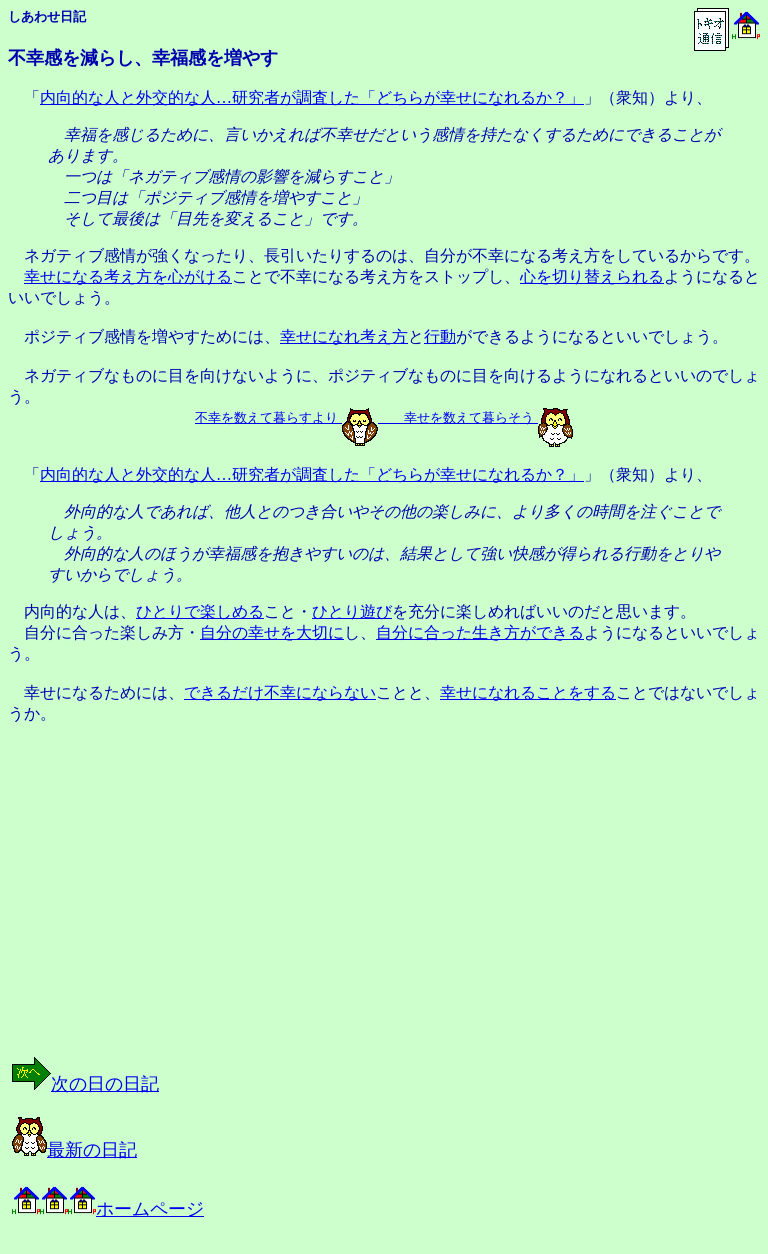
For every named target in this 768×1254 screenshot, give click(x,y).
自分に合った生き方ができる (480, 632)
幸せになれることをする (528, 692)
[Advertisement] (214, 908)
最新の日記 (74, 1150)
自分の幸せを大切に (272, 632)
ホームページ (108, 1209)
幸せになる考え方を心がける (128, 276)
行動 (440, 336)
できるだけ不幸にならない (280, 692)
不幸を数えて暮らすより (266, 417)
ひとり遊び (352, 611)
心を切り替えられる (592, 276)
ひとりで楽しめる (200, 611)
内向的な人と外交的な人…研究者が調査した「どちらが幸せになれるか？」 (312, 97)
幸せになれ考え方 (344, 336)
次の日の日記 (85, 1084)
